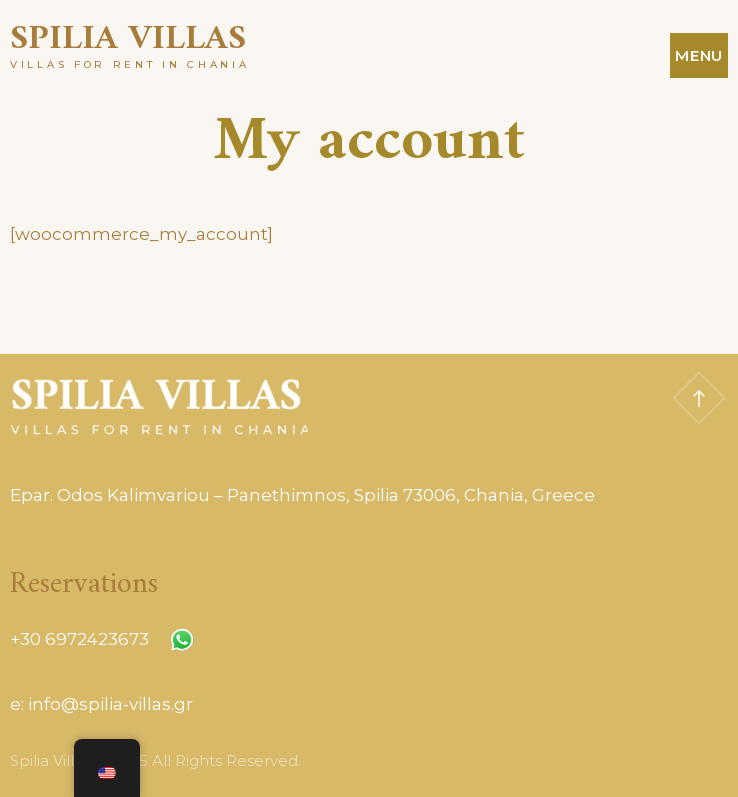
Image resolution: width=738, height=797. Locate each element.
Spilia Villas (128, 39)
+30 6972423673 (79, 639)
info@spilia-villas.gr (110, 704)
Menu (699, 55)
